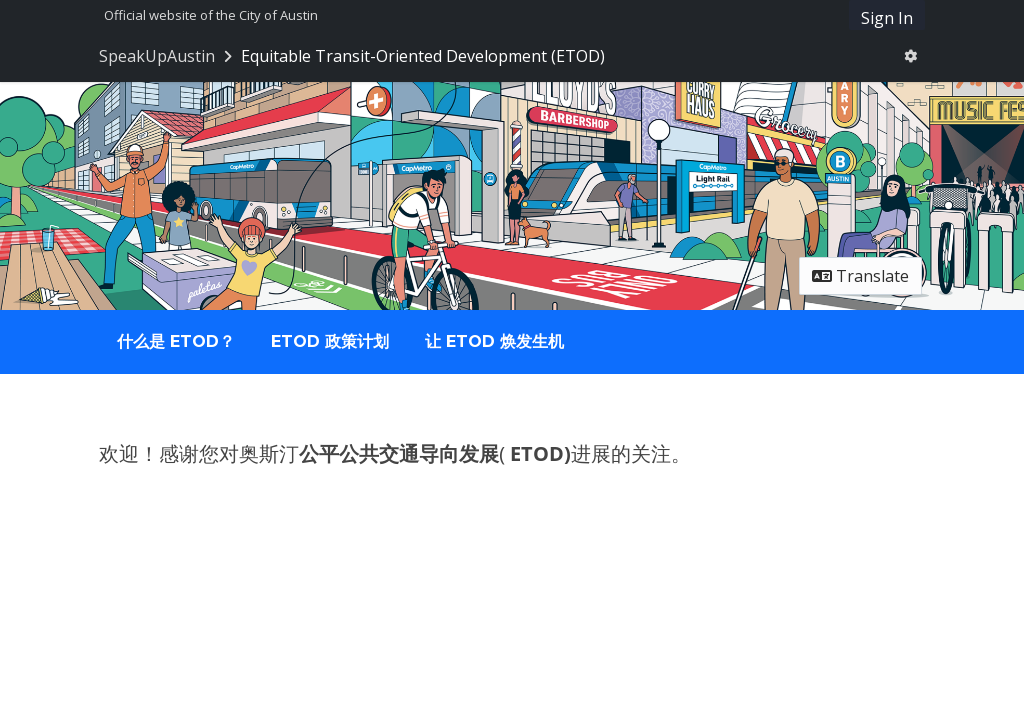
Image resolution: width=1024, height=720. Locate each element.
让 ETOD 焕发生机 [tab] (494, 341)
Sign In (887, 18)
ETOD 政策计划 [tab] (330, 341)
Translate (860, 276)
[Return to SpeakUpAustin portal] (167, 56)
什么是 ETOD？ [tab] (176, 341)
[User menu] (910, 56)
